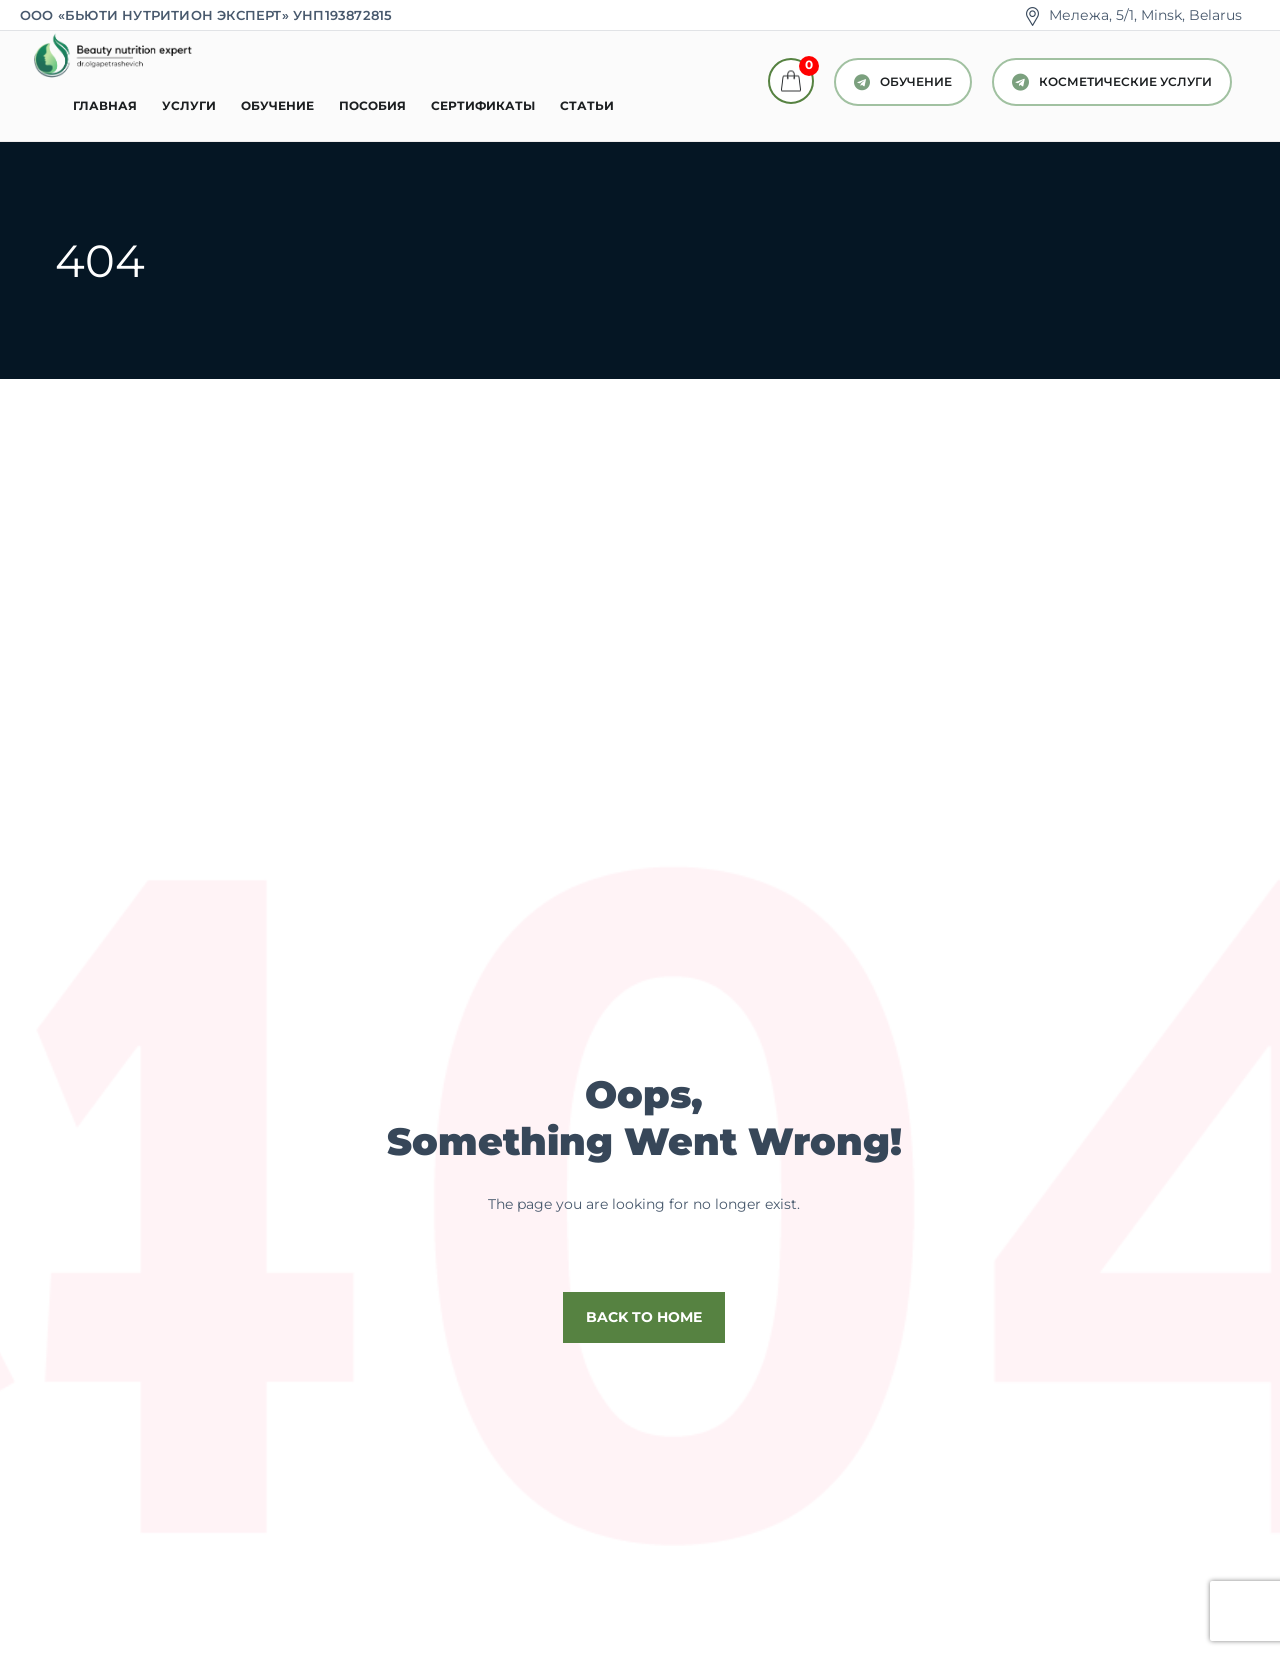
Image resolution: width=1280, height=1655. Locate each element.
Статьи (587, 105)
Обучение (277, 105)
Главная (105, 105)
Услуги (189, 105)
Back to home (644, 1317)
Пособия (372, 105)
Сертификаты (483, 105)
